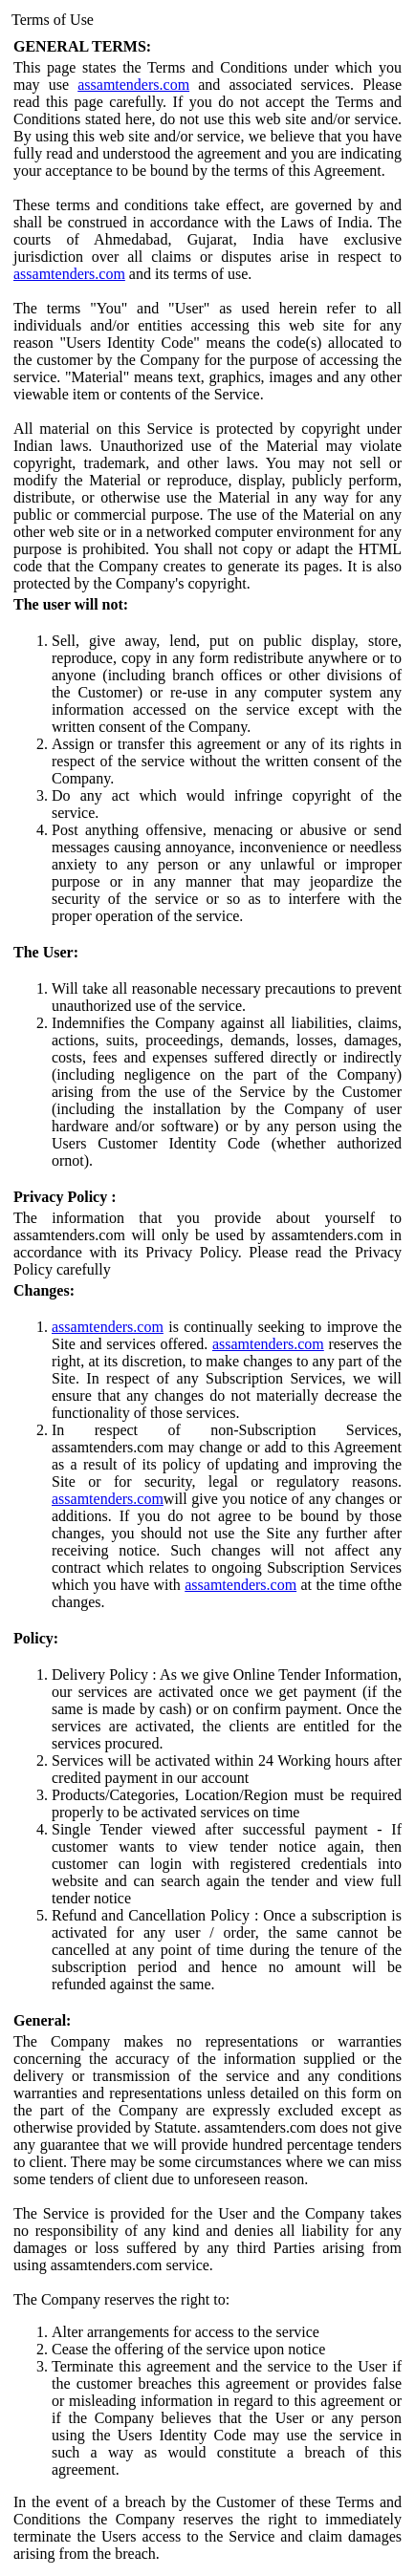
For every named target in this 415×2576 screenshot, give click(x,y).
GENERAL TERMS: (82, 46)
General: (42, 2020)
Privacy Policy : (65, 1197)
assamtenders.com (133, 84)
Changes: (44, 1290)
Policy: (35, 1638)
